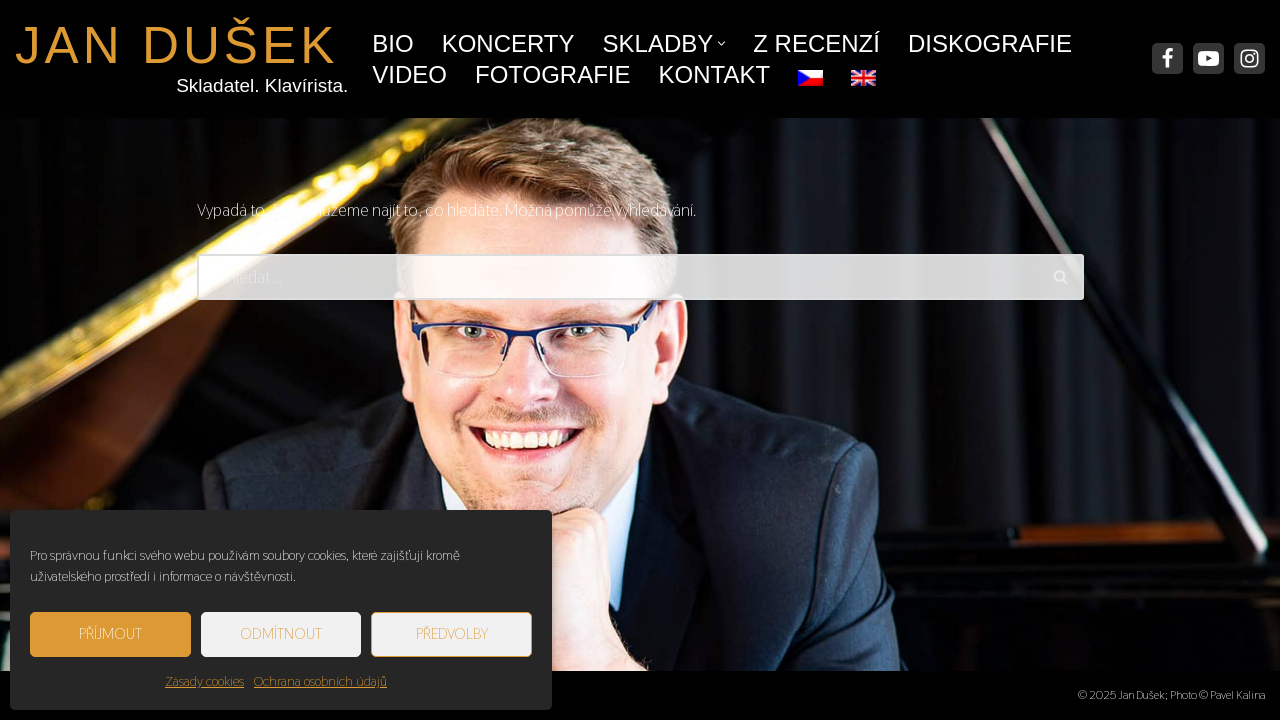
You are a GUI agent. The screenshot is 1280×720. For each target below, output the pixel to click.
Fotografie (553, 74)
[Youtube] (1208, 58)
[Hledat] (618, 277)
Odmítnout (281, 633)
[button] (721, 43)
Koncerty (508, 43)
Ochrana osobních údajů (320, 681)
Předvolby (452, 633)
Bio (392, 43)
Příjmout (110, 633)
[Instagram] (1249, 58)
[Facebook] (1167, 58)
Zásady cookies (204, 681)
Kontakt (715, 74)
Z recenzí (816, 43)
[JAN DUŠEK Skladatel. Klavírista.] (176, 59)
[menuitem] (810, 73)
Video (409, 74)
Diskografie (990, 43)
